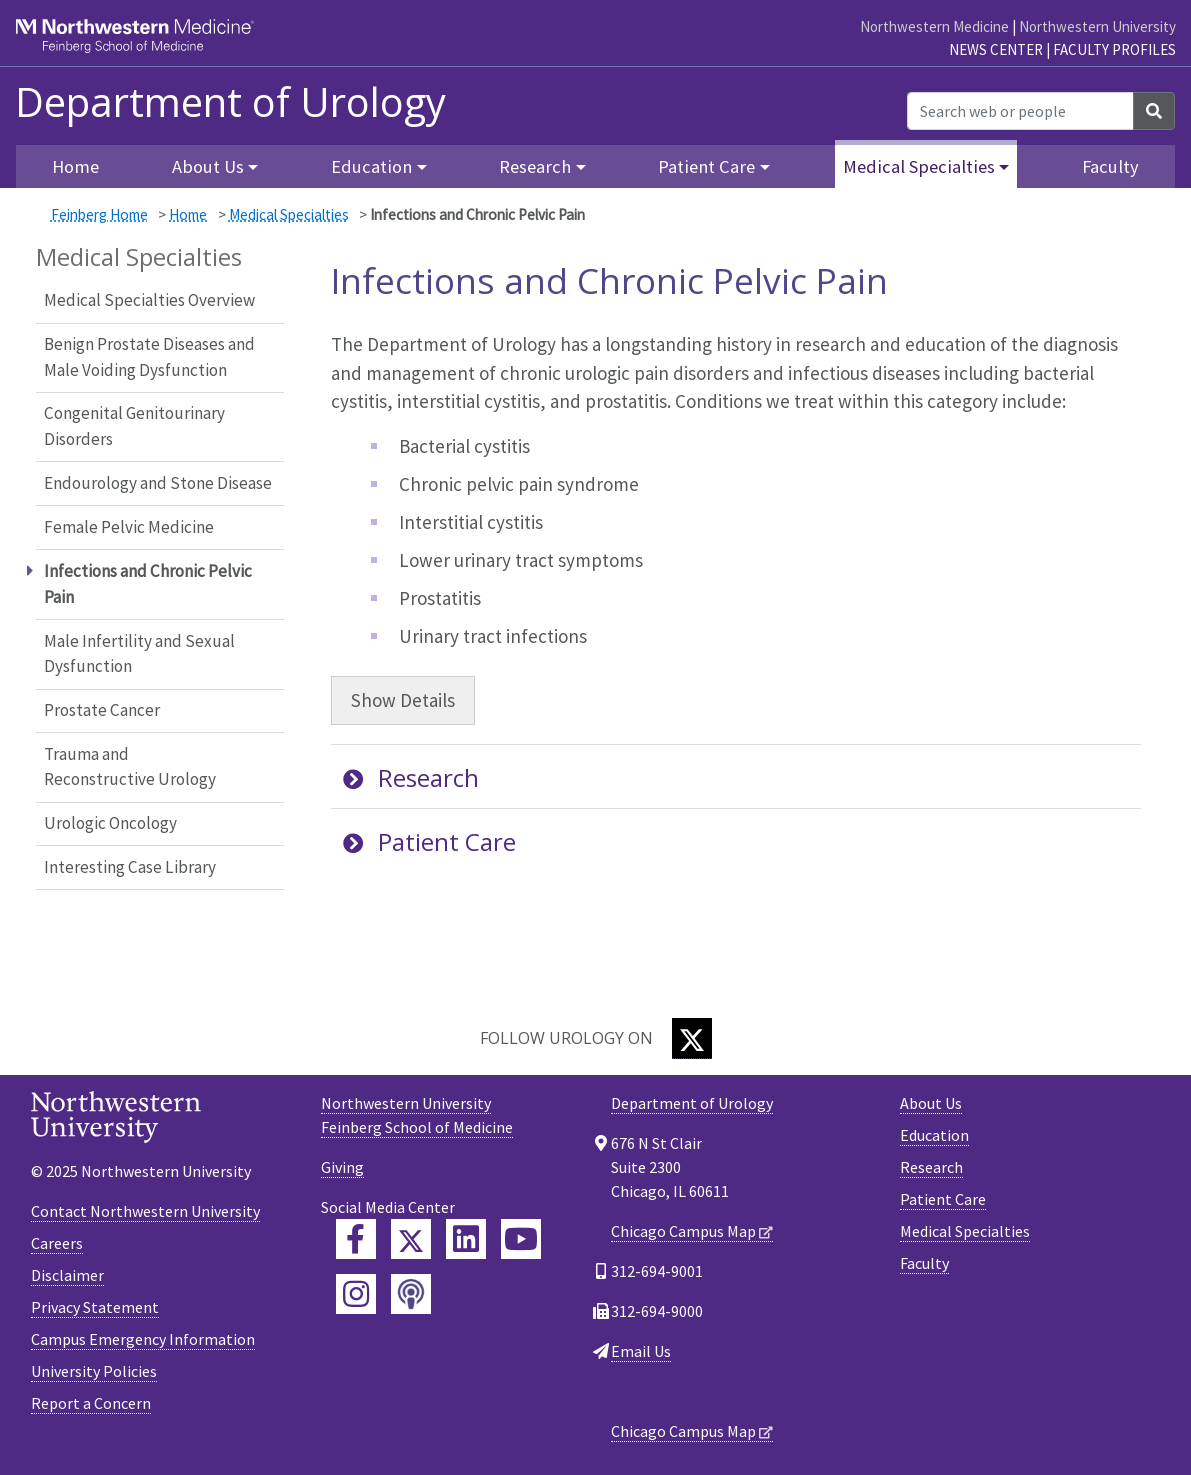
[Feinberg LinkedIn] (466, 1239)
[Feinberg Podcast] (411, 1294)
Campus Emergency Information (143, 1339)
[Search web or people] (1020, 111)
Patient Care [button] (706, 166)
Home (75, 166)
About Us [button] (208, 166)
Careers (57, 1243)
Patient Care (429, 841)
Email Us (641, 1351)
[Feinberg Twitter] (411, 1239)
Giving (342, 1167)
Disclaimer (67, 1275)
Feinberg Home (99, 214)
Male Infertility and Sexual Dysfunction (139, 654)
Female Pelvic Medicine (129, 527)
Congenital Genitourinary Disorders (134, 426)
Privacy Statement (95, 1307)
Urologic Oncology (110, 823)
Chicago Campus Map (683, 1231)
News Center (996, 49)
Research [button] (535, 166)
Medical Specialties (289, 214)
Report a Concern (91, 1403)
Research (411, 777)
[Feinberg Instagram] (356, 1294)
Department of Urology (230, 102)
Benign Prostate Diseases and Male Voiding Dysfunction (149, 357)
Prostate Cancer (102, 710)
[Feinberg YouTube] (521, 1239)
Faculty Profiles (1114, 49)
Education (934, 1135)
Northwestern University (1097, 26)
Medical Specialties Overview (149, 300)
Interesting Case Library (130, 867)
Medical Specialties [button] (919, 166)
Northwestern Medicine (934, 26)
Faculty (1110, 166)
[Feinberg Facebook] (356, 1239)
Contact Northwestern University (145, 1211)
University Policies (94, 1371)
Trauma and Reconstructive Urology (130, 767)
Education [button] (371, 166)
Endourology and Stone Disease (158, 483)
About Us (931, 1103)
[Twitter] (692, 1038)
